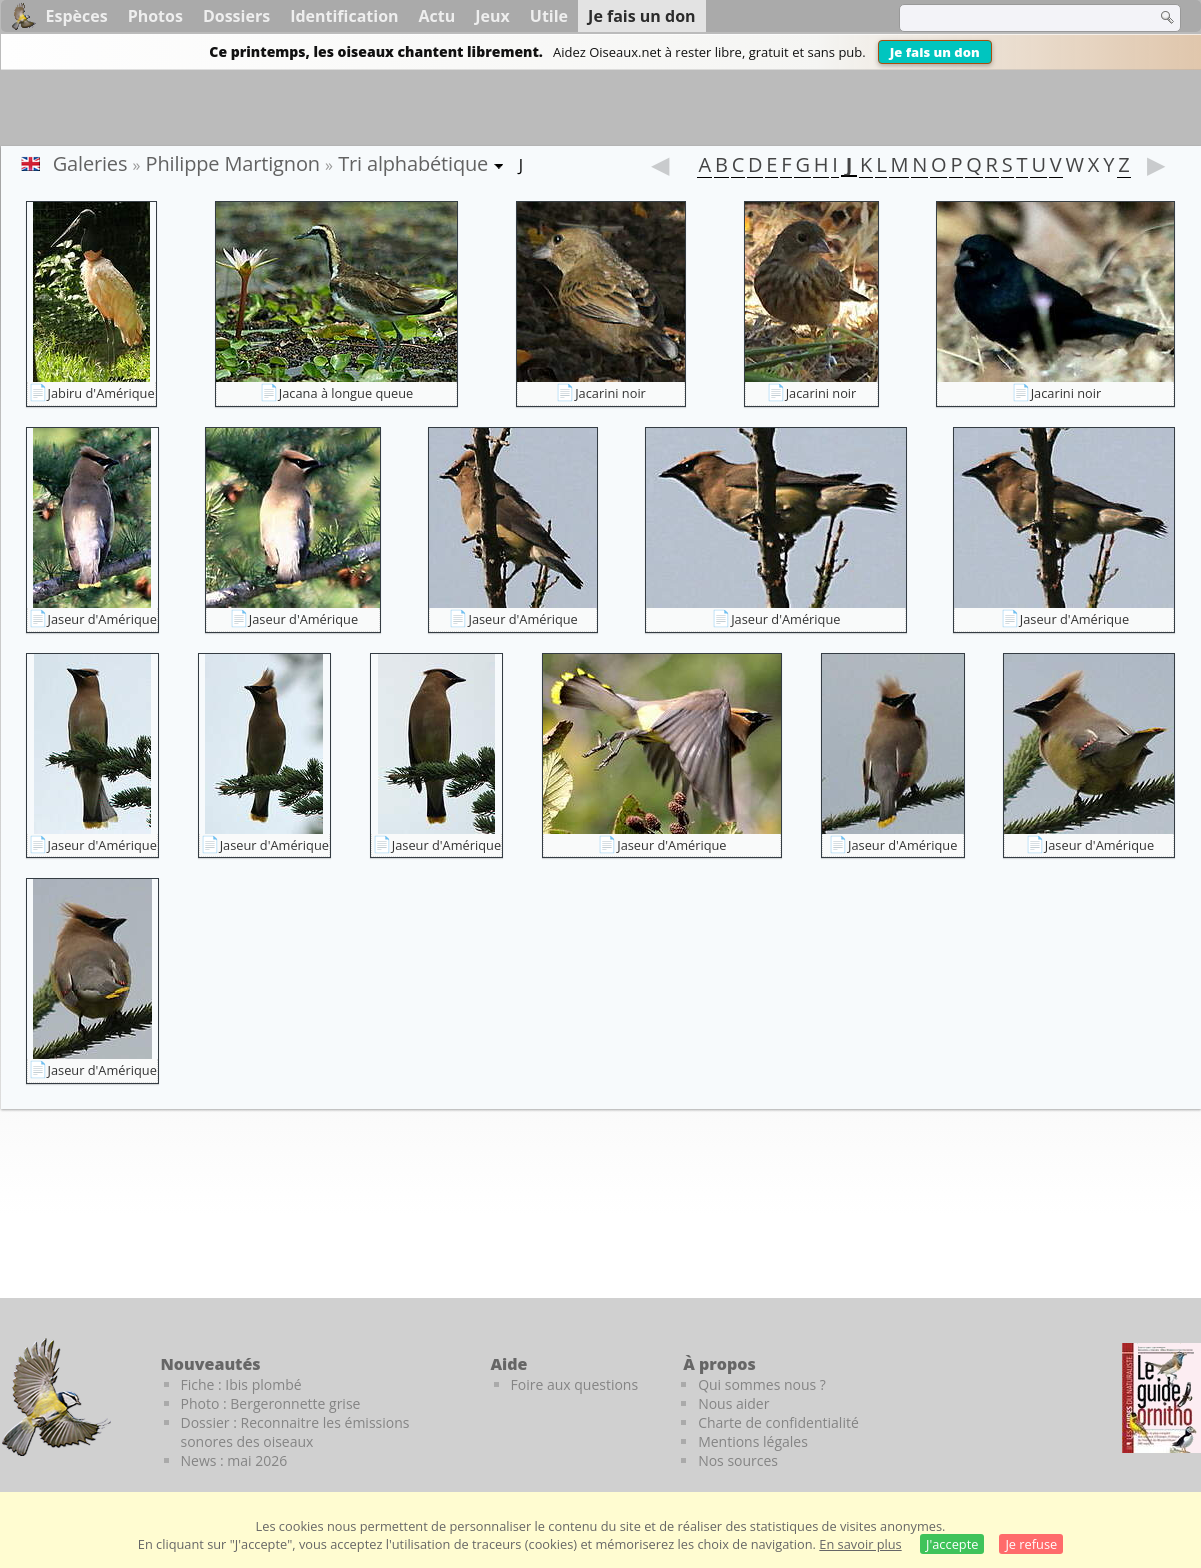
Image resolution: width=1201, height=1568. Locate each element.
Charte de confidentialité (778, 1422)
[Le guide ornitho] (1161, 1398)
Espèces (77, 16)
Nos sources (738, 1460)
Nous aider (733, 1403)
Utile (549, 16)
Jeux (492, 16)
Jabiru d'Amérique (101, 393)
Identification (344, 16)
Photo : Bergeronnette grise (271, 1403)
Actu (437, 16)
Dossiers (236, 16)
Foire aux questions (575, 1384)
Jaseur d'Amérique (102, 619)
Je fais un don (935, 52)
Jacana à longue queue (346, 393)
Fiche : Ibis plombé (241, 1384)
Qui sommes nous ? (762, 1384)
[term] (1015, 18)
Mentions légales (753, 1441)
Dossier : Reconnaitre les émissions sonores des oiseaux (295, 1432)
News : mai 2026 (234, 1460)
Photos (155, 16)
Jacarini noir (610, 393)
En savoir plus (860, 1544)
